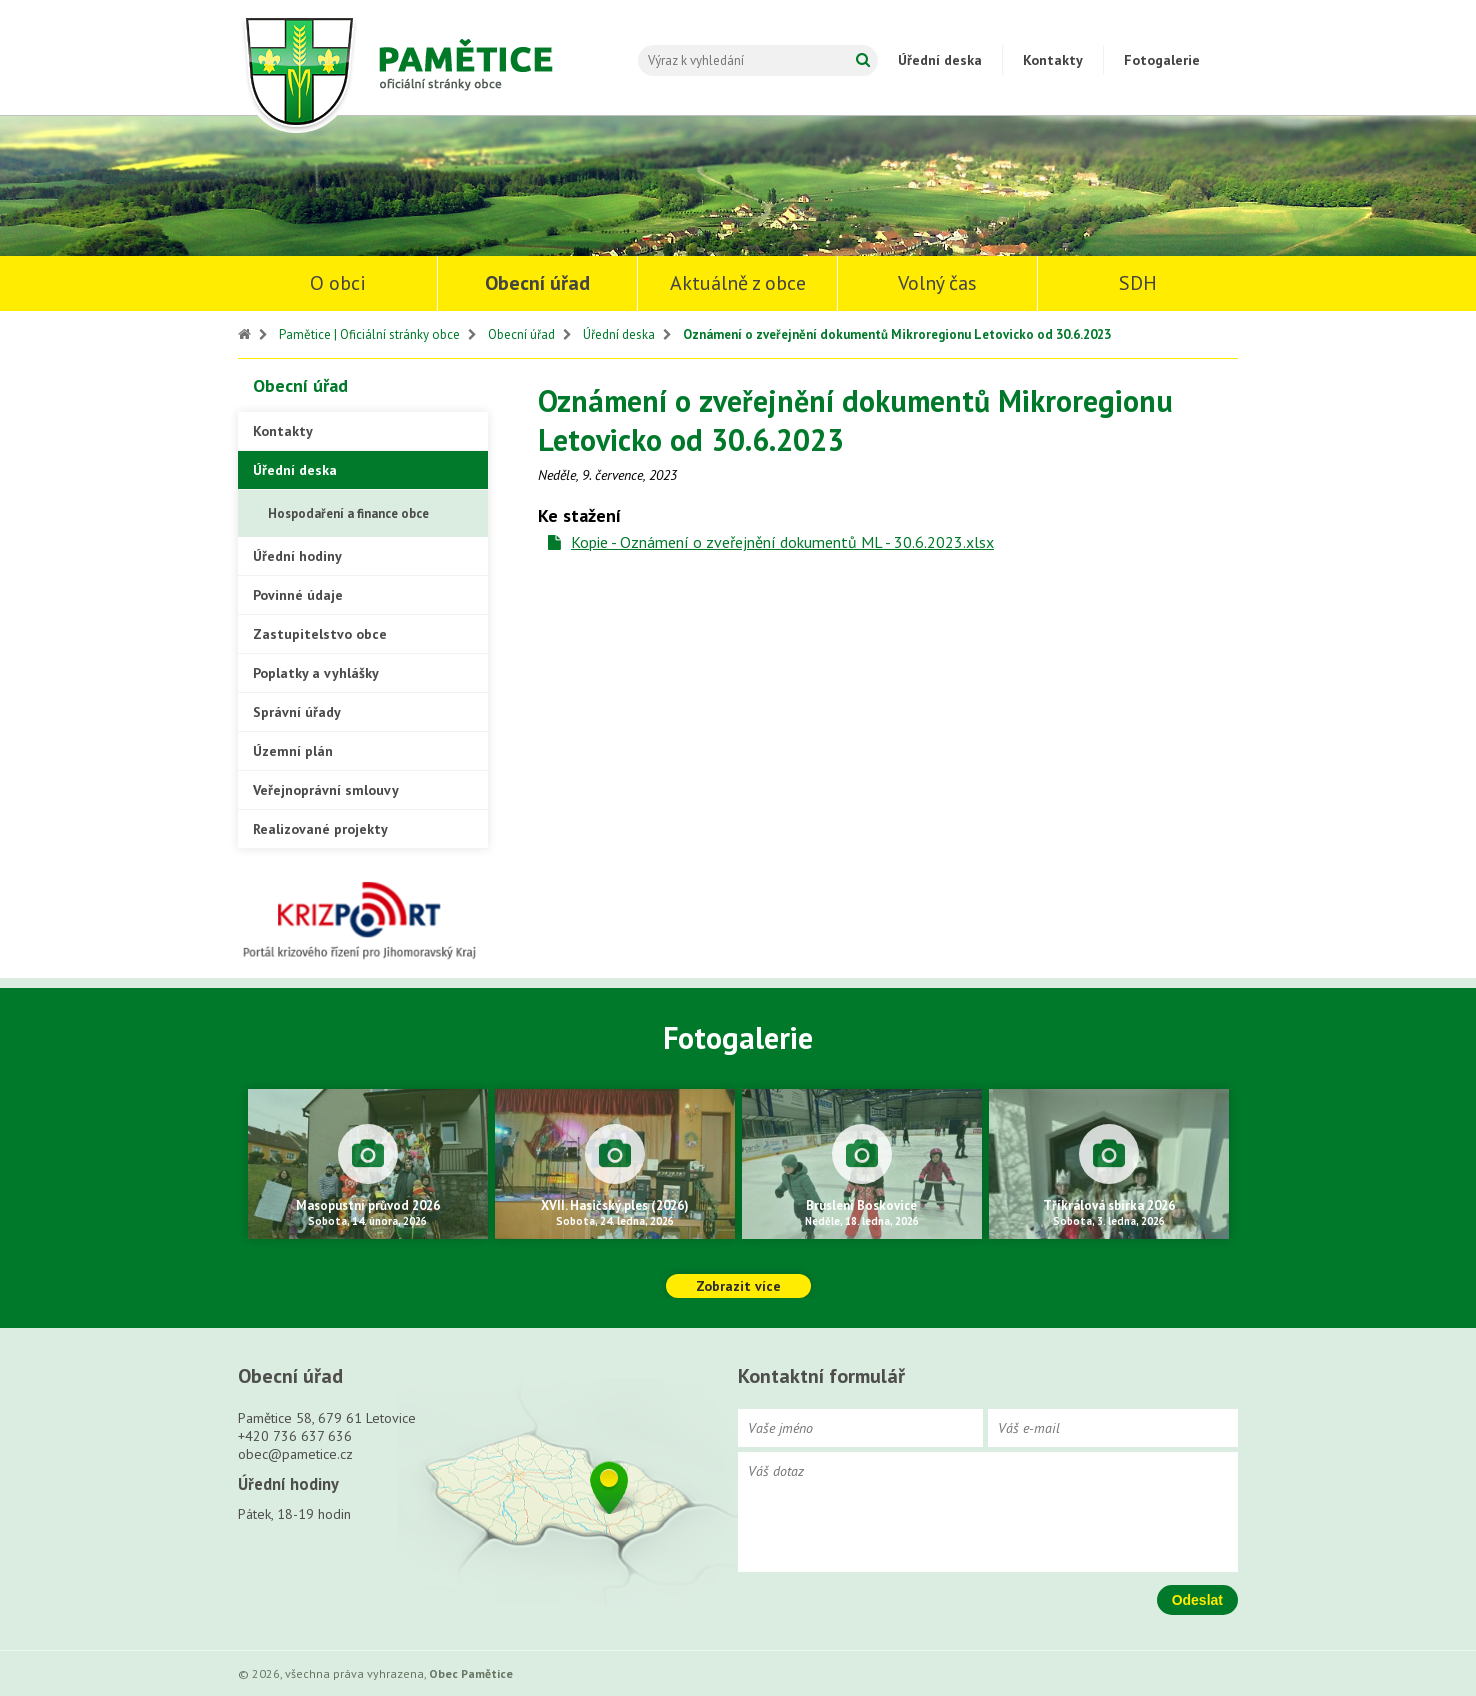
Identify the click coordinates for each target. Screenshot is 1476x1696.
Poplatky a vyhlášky (316, 673)
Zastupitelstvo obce (320, 634)
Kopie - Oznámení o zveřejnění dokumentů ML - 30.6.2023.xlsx (782, 542)
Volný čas (937, 283)
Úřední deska (940, 60)
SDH (1138, 283)
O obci (338, 283)
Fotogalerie (1162, 60)
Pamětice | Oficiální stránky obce (369, 334)
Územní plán (293, 751)
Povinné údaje (298, 595)
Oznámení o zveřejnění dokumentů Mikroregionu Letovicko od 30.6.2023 (897, 334)
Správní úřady (297, 712)
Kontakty (1053, 60)
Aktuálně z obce (738, 283)
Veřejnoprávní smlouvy (326, 790)
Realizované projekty (320, 829)
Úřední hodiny (297, 556)
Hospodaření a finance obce (348, 513)
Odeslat (1197, 1600)
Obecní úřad (537, 283)
